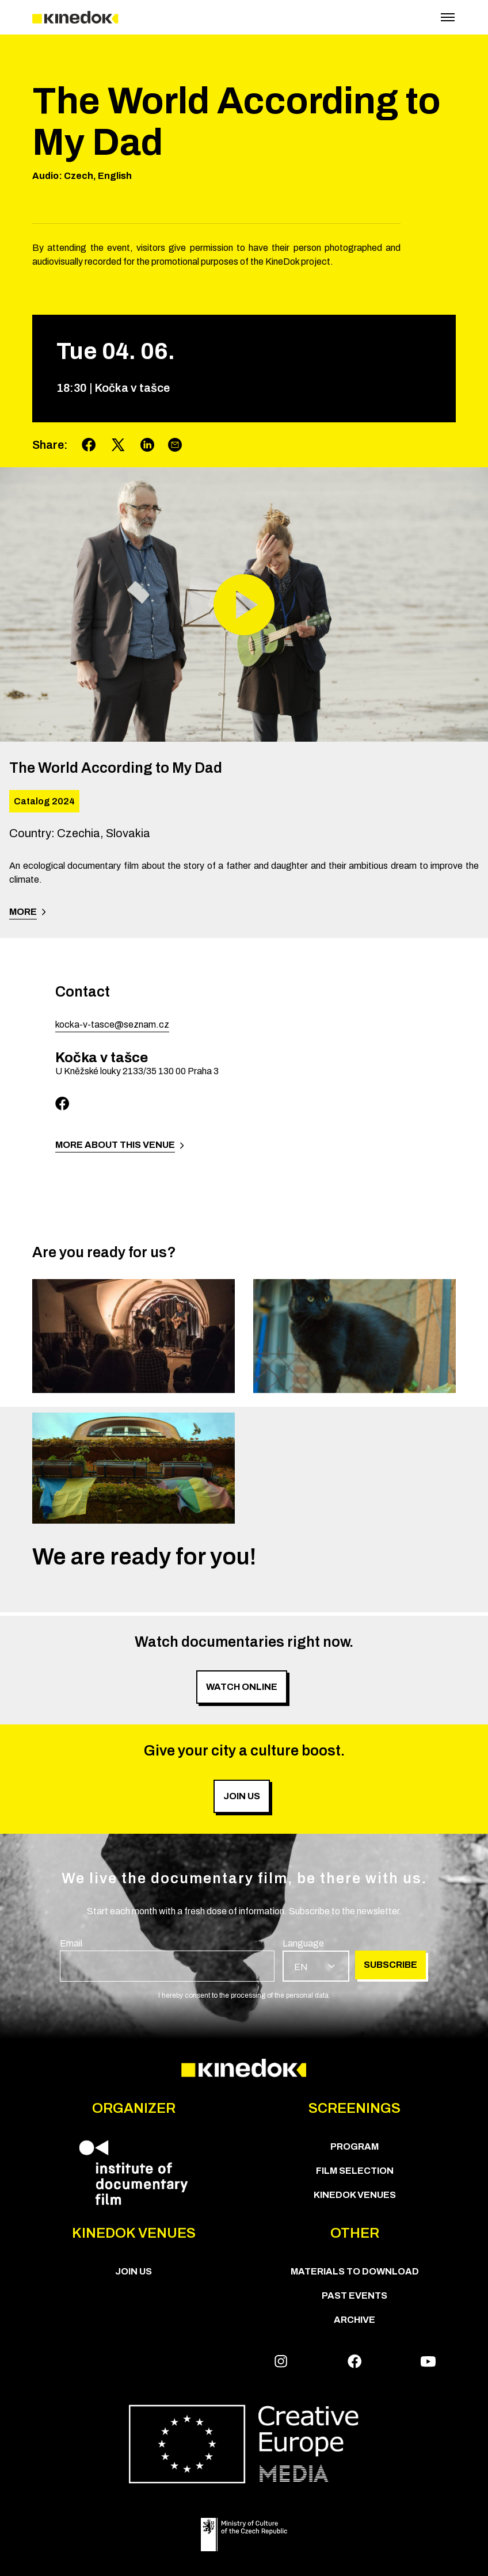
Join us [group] (241, 1796)
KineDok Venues (355, 2195)
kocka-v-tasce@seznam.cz (112, 1024)
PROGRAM (354, 2146)
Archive (354, 2320)
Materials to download (355, 2271)
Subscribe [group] (390, 1965)
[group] (167, 1959)
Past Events (354, 2295)
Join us (133, 2271)
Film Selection (355, 2171)
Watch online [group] (241, 1687)
